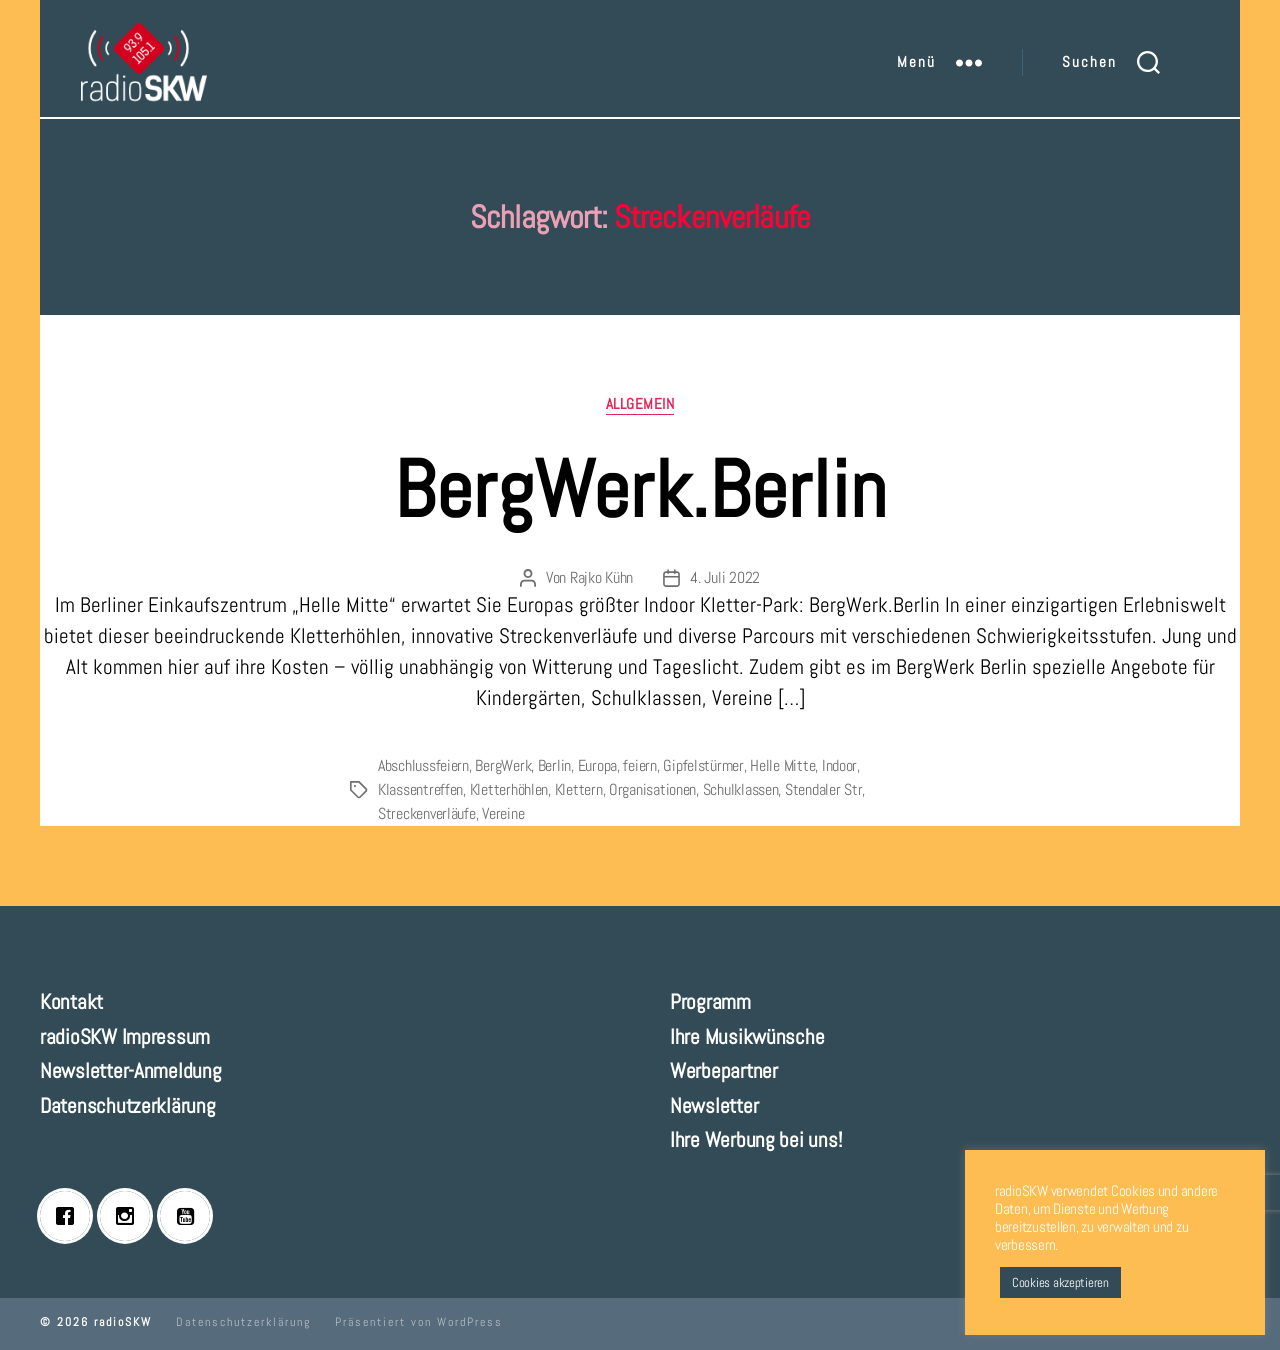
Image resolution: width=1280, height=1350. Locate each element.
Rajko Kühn (601, 577)
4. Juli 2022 (725, 577)
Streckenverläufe (427, 813)
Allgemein (640, 404)
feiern (639, 765)
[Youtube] (190, 1216)
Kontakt (71, 1001)
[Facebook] (70, 1216)
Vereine (503, 813)
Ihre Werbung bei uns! (755, 1139)
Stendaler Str (824, 789)
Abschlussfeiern (423, 765)
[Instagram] (130, 1216)
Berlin (554, 765)
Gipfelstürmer (703, 765)
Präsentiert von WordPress (419, 1322)
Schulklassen (741, 789)
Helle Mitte (782, 765)
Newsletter (714, 1105)
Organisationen (652, 789)
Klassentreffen (420, 789)
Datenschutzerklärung (128, 1105)
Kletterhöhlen (509, 789)
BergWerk (503, 765)
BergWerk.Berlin (640, 490)
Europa (597, 765)
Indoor (839, 765)
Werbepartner (724, 1070)
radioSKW (123, 1322)
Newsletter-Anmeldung (131, 1070)
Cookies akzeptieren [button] (1060, 1282)
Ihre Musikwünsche (747, 1036)
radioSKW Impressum (125, 1036)
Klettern (579, 789)
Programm (710, 1001)
